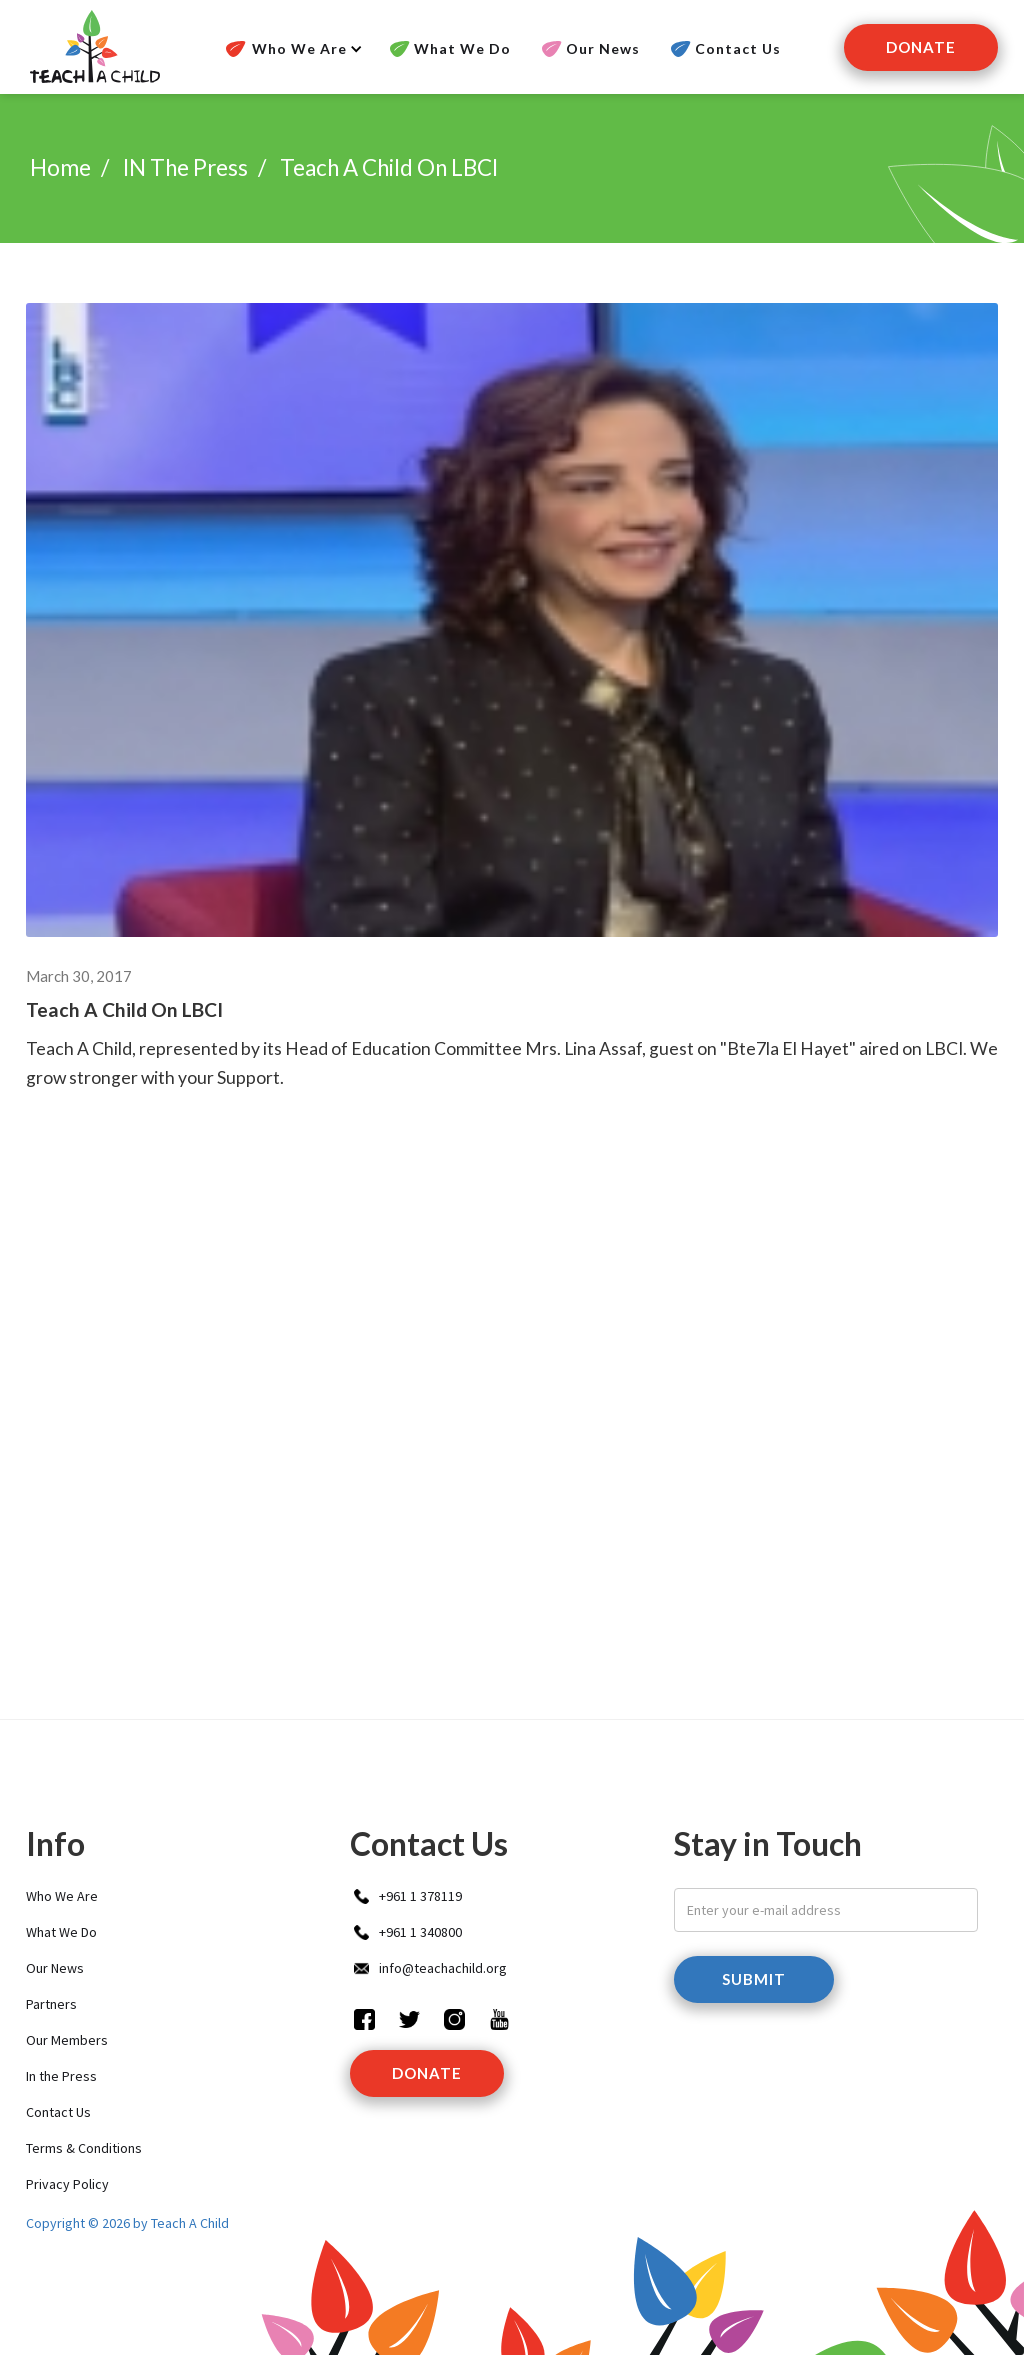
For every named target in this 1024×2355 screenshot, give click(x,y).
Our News (603, 48)
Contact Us (738, 48)
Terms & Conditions (84, 2148)
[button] (291, 49)
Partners (51, 2004)
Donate (921, 47)
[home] (93, 47)
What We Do (462, 48)
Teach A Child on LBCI (389, 167)
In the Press (61, 2076)
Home (60, 167)
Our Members (67, 2040)
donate (427, 2073)
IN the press (185, 167)
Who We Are (62, 1896)
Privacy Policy (67, 2184)
